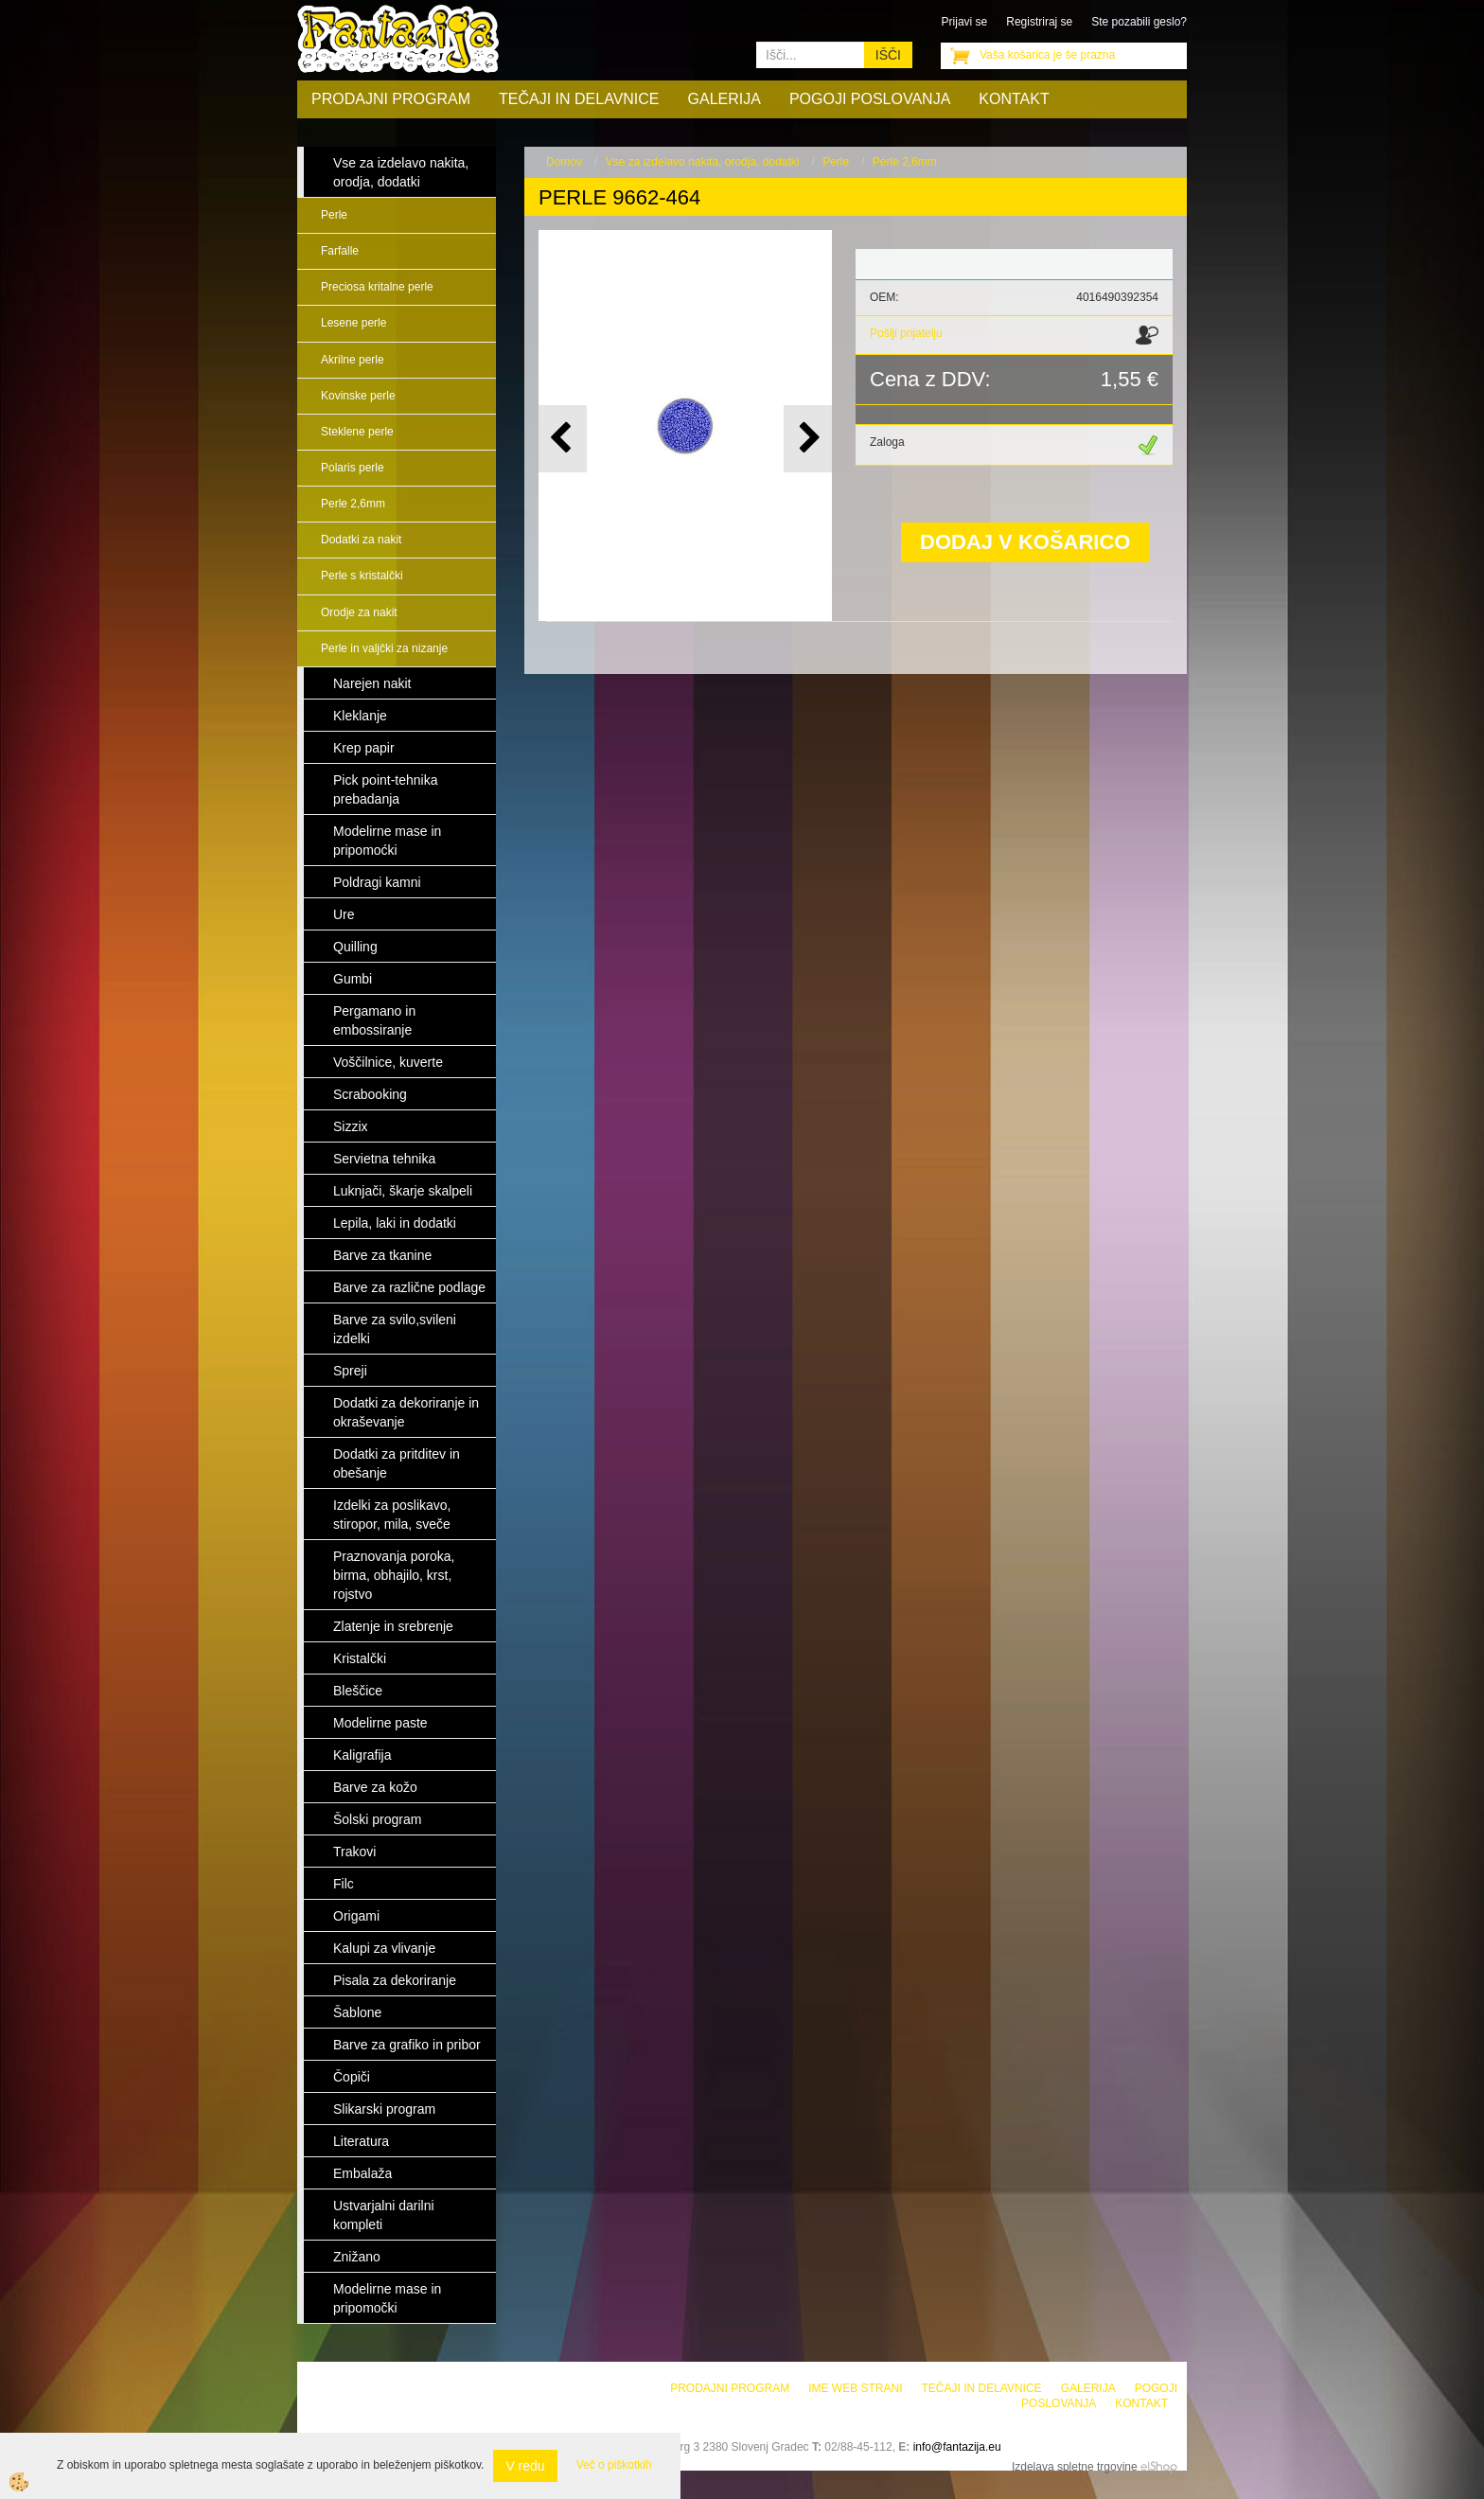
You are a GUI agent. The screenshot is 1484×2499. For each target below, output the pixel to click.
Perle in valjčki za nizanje (384, 648)
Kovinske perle (358, 395)
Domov (564, 161)
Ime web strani (855, 2388)
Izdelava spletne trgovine (1075, 2466)
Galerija (724, 99)
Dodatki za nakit (361, 539)
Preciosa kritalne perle (377, 286)
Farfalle (340, 250)
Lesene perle (353, 322)
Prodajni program (390, 99)
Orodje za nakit (359, 612)
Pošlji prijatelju (906, 333)
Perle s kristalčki (362, 575)
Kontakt (1014, 99)
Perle (334, 215)
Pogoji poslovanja (869, 99)
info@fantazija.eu (957, 2447)
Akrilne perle (352, 359)
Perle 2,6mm (353, 503)
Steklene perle (357, 431)
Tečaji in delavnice (579, 99)
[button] (808, 438)
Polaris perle (352, 467)
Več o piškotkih (614, 2465)
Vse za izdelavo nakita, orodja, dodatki (703, 161)
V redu (524, 2465)
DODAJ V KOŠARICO (1025, 542)
